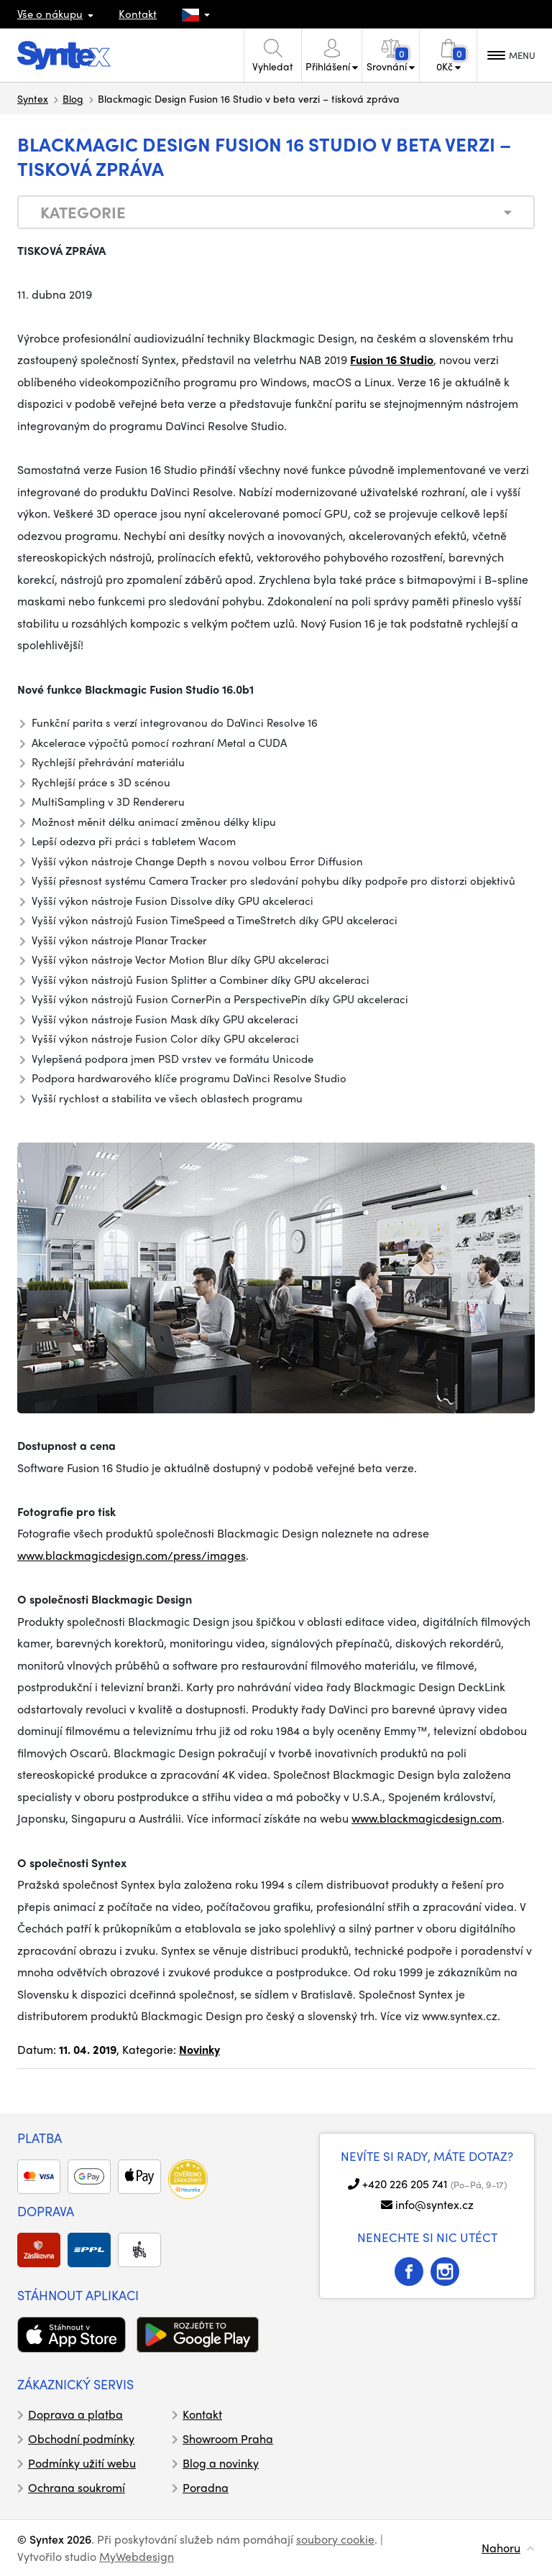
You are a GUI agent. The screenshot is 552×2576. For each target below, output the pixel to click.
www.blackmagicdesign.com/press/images (131, 1555)
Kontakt (138, 14)
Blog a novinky (221, 2463)
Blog (73, 98)
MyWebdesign (136, 2556)
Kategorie (83, 211)
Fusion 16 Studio (391, 359)
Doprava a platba (75, 2414)
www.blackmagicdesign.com (426, 1818)
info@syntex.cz (434, 2204)
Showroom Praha (228, 2438)
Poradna (206, 2487)
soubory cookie (335, 2539)
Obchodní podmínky (81, 2438)
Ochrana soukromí (76, 2487)
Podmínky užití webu (82, 2463)
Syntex (32, 98)
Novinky (199, 2049)
